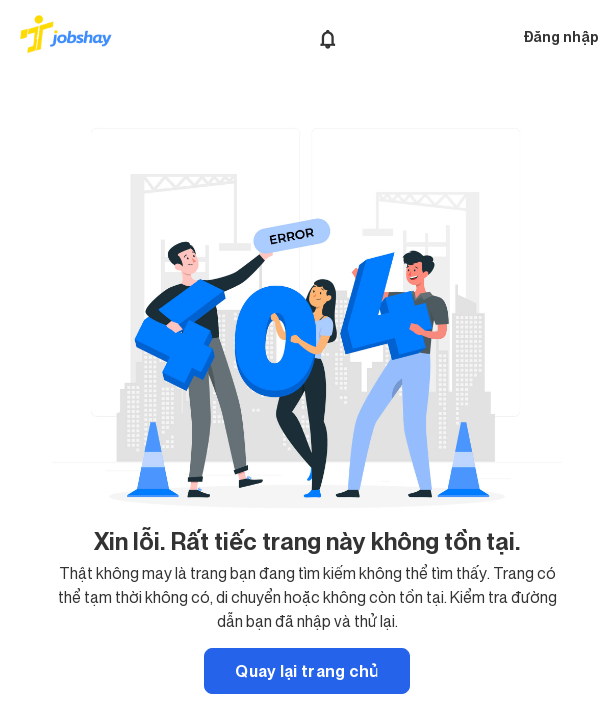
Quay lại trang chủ (306, 671)
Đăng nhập (561, 36)
